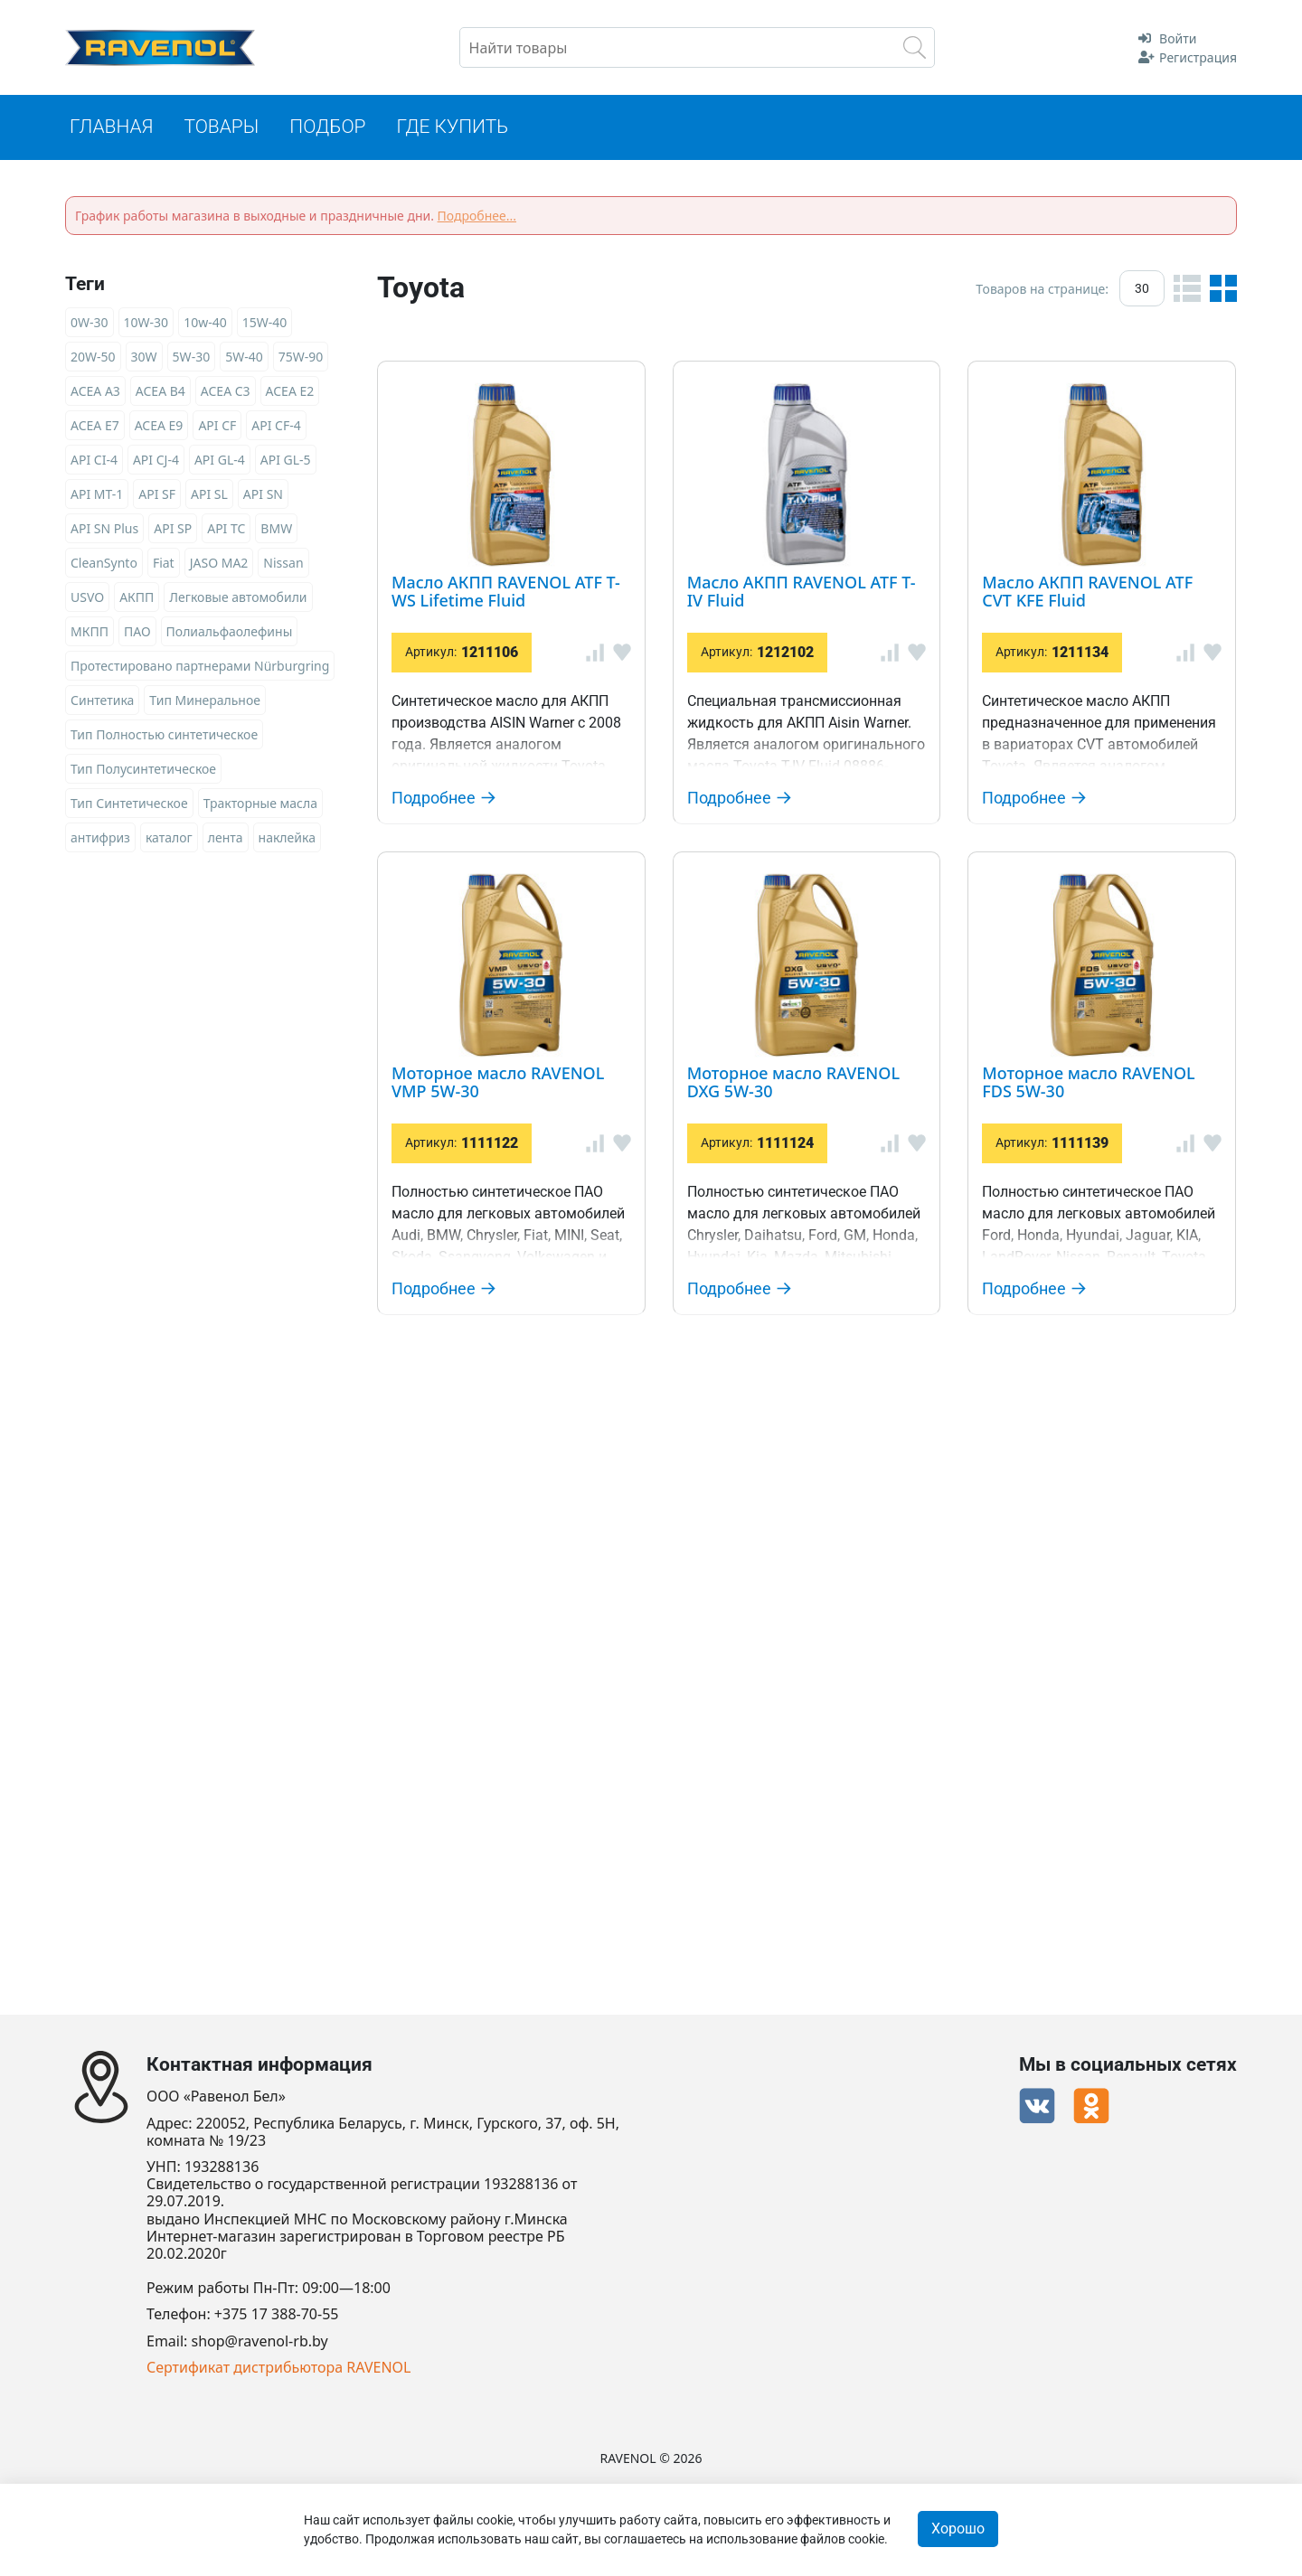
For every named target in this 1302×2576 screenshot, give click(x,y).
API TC (226, 529)
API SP (173, 529)
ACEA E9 (159, 426)
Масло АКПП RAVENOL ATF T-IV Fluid (807, 618)
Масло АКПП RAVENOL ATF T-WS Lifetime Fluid (867, 376)
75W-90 (301, 357)
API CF (217, 426)
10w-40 (205, 323)
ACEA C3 (225, 391)
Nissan (283, 563)
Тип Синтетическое (129, 804)
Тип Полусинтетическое (143, 769)
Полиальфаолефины (229, 632)
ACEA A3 (95, 391)
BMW (276, 529)
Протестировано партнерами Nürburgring (200, 666)
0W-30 (89, 323)
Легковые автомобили (238, 597)
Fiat (164, 563)
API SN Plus (104, 529)
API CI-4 (94, 460)
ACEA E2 (290, 391)
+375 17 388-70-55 (276, 2315)
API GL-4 (219, 460)
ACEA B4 (160, 391)
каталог (169, 838)
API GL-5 (285, 460)
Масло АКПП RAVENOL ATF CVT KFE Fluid (832, 883)
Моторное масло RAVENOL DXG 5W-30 (820, 1412)
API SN (263, 494)
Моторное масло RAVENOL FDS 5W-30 (818, 1719)
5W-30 (192, 357)
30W (144, 357)
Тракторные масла (260, 804)
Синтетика (102, 701)
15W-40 (265, 323)
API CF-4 (275, 426)
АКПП (136, 597)
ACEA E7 (95, 426)
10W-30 (146, 323)
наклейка (287, 838)
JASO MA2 (219, 563)
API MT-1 (97, 494)
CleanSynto (104, 563)
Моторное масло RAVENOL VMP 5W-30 (822, 1147)
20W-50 (93, 357)
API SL (209, 494)
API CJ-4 (156, 460)
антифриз (100, 838)
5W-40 (244, 357)
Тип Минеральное (204, 701)
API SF (156, 494)
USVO (87, 597)
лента (225, 838)
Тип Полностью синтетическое (164, 735)
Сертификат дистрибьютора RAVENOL (278, 2367)
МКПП (89, 632)
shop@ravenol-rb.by (260, 2341)
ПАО (137, 632)
